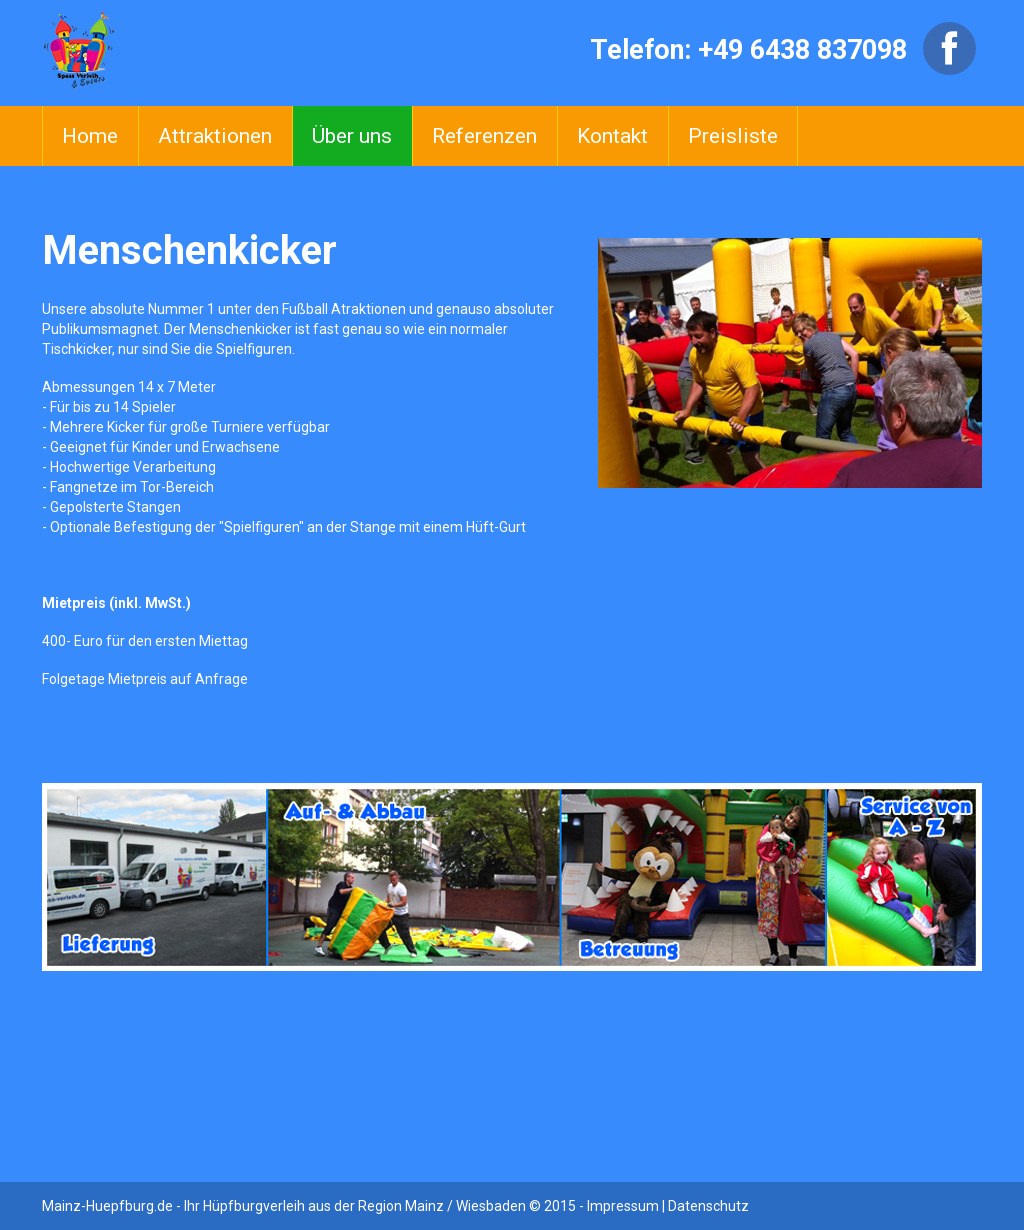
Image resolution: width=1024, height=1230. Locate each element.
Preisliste (733, 136)
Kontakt (612, 136)
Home (90, 136)
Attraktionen (215, 136)
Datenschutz (708, 1206)
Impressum (623, 1206)
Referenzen (484, 136)
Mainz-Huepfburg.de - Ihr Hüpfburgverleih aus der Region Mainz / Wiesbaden (284, 1206)
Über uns (352, 136)
